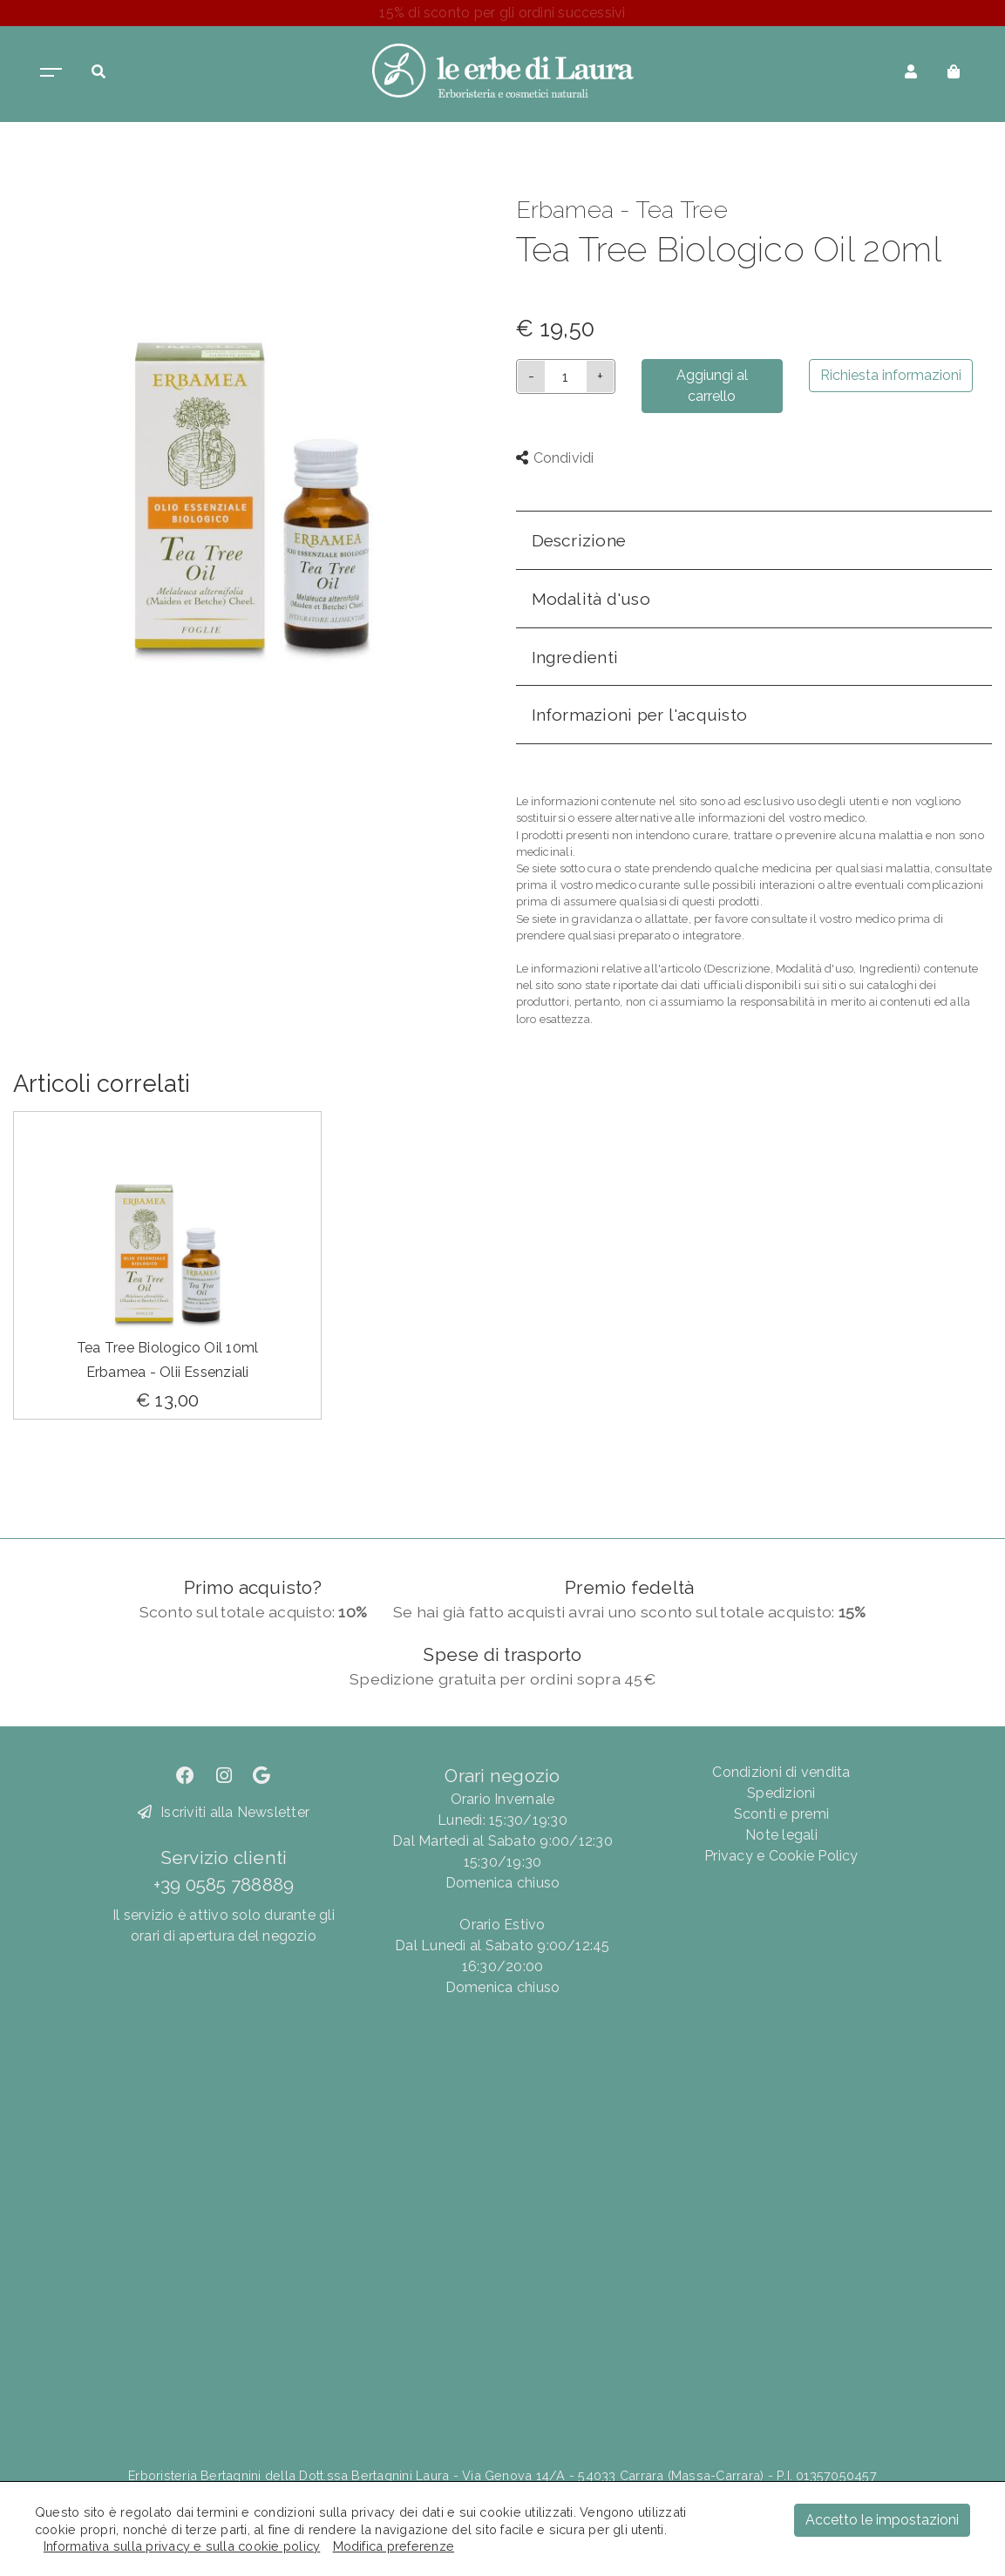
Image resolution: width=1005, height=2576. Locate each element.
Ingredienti (575, 657)
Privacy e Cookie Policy (781, 1855)
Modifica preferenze (394, 2546)
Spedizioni (781, 1793)
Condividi (555, 458)
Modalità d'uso (591, 598)
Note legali (781, 1835)
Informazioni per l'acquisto (639, 714)
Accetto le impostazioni (882, 2520)
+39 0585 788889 (224, 1884)
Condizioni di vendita (781, 1772)
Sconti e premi (781, 1814)
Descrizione (579, 540)
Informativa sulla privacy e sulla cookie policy (182, 2546)
